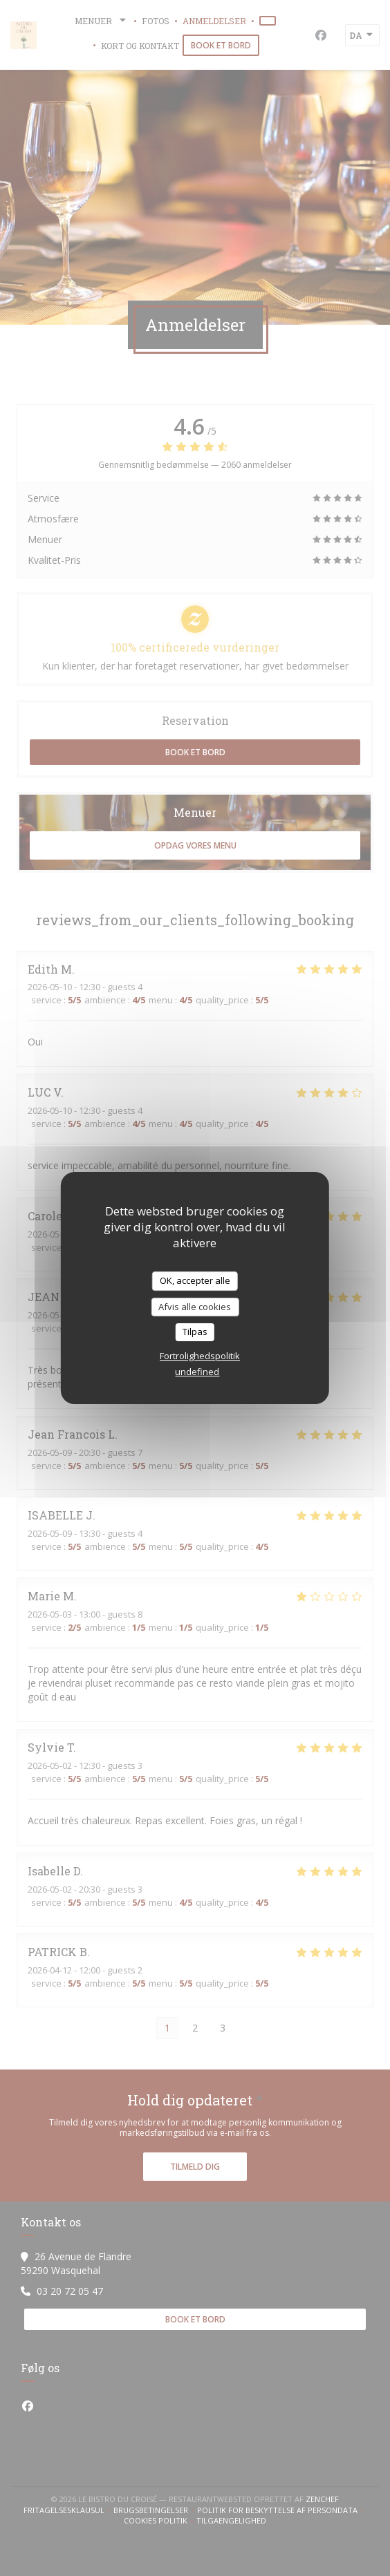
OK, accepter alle (195, 1280)
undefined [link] (197, 1371)
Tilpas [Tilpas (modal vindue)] (195, 1331)
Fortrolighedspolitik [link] (200, 1355)
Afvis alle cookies (194, 1306)
